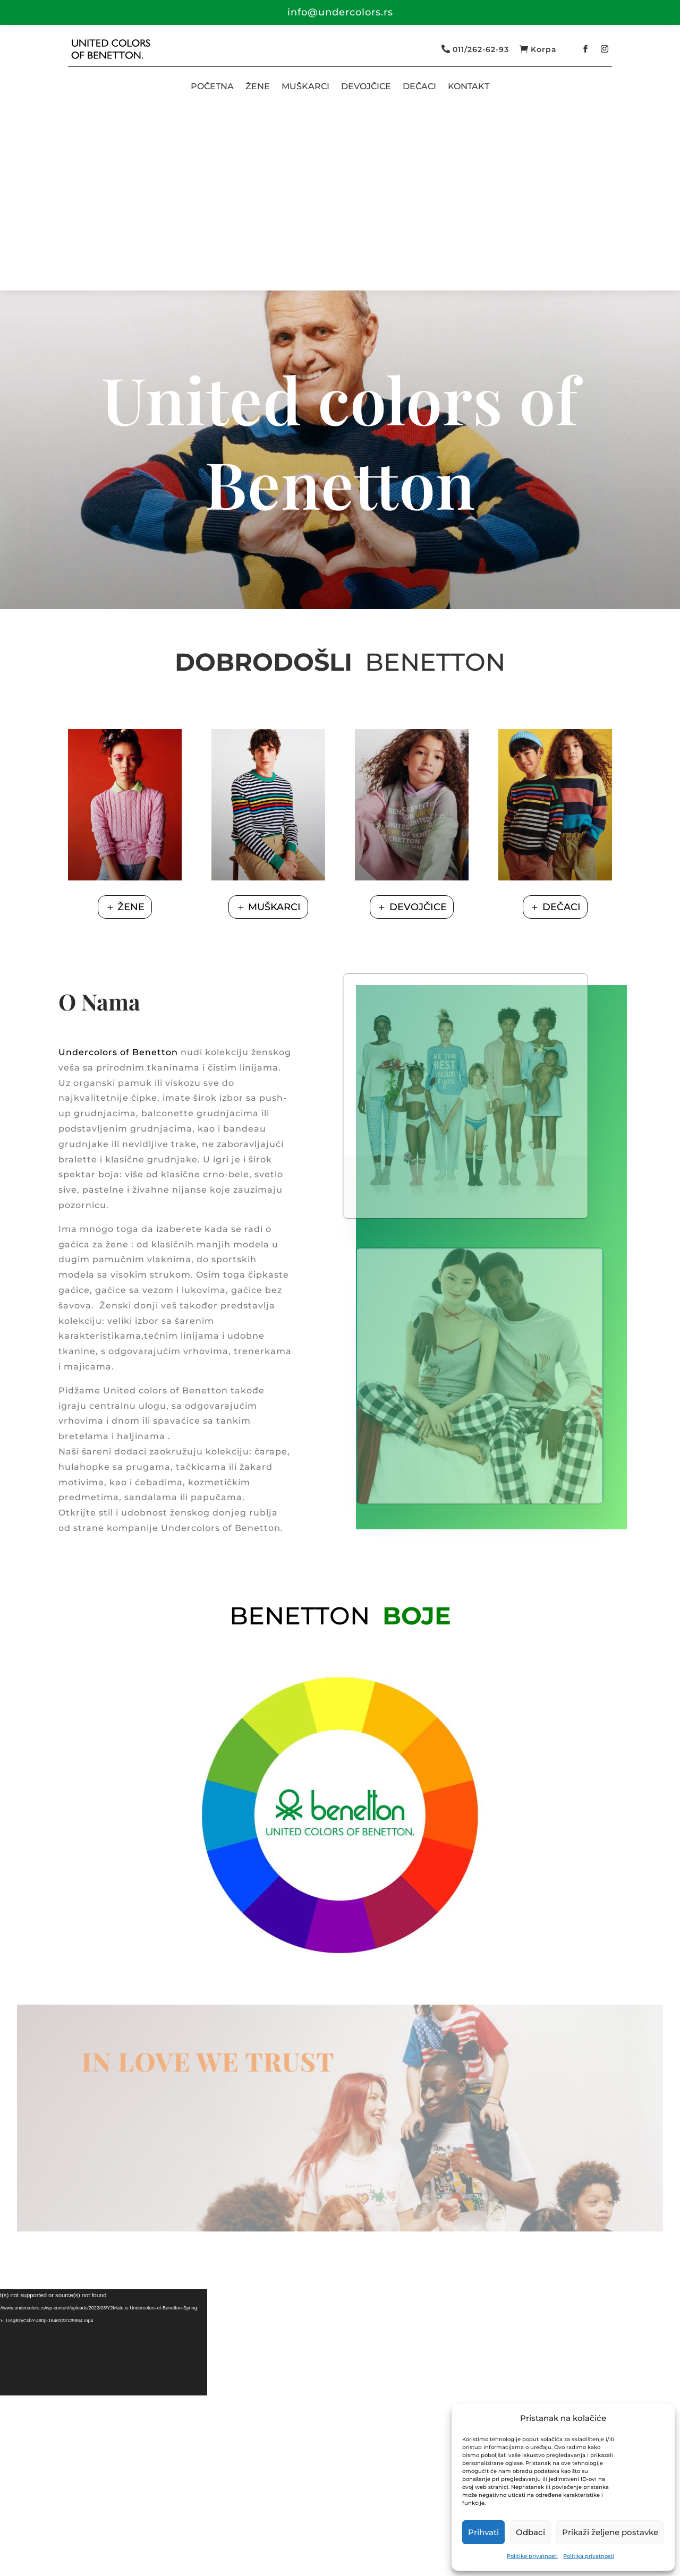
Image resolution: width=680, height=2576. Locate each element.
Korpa (544, 49)
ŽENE (257, 86)
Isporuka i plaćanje (305, 2532)
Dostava (232, 2532)
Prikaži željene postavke (610, 2532)
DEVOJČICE (366, 86)
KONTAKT (468, 86)
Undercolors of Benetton (118, 868)
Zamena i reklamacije (408, 2532)
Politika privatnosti (532, 2556)
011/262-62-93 (481, 49)
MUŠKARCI (305, 86)
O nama (85, 2532)
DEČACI (419, 86)
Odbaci (530, 2532)
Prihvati (483, 2532)
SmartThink (128, 2561)
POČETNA (212, 86)
